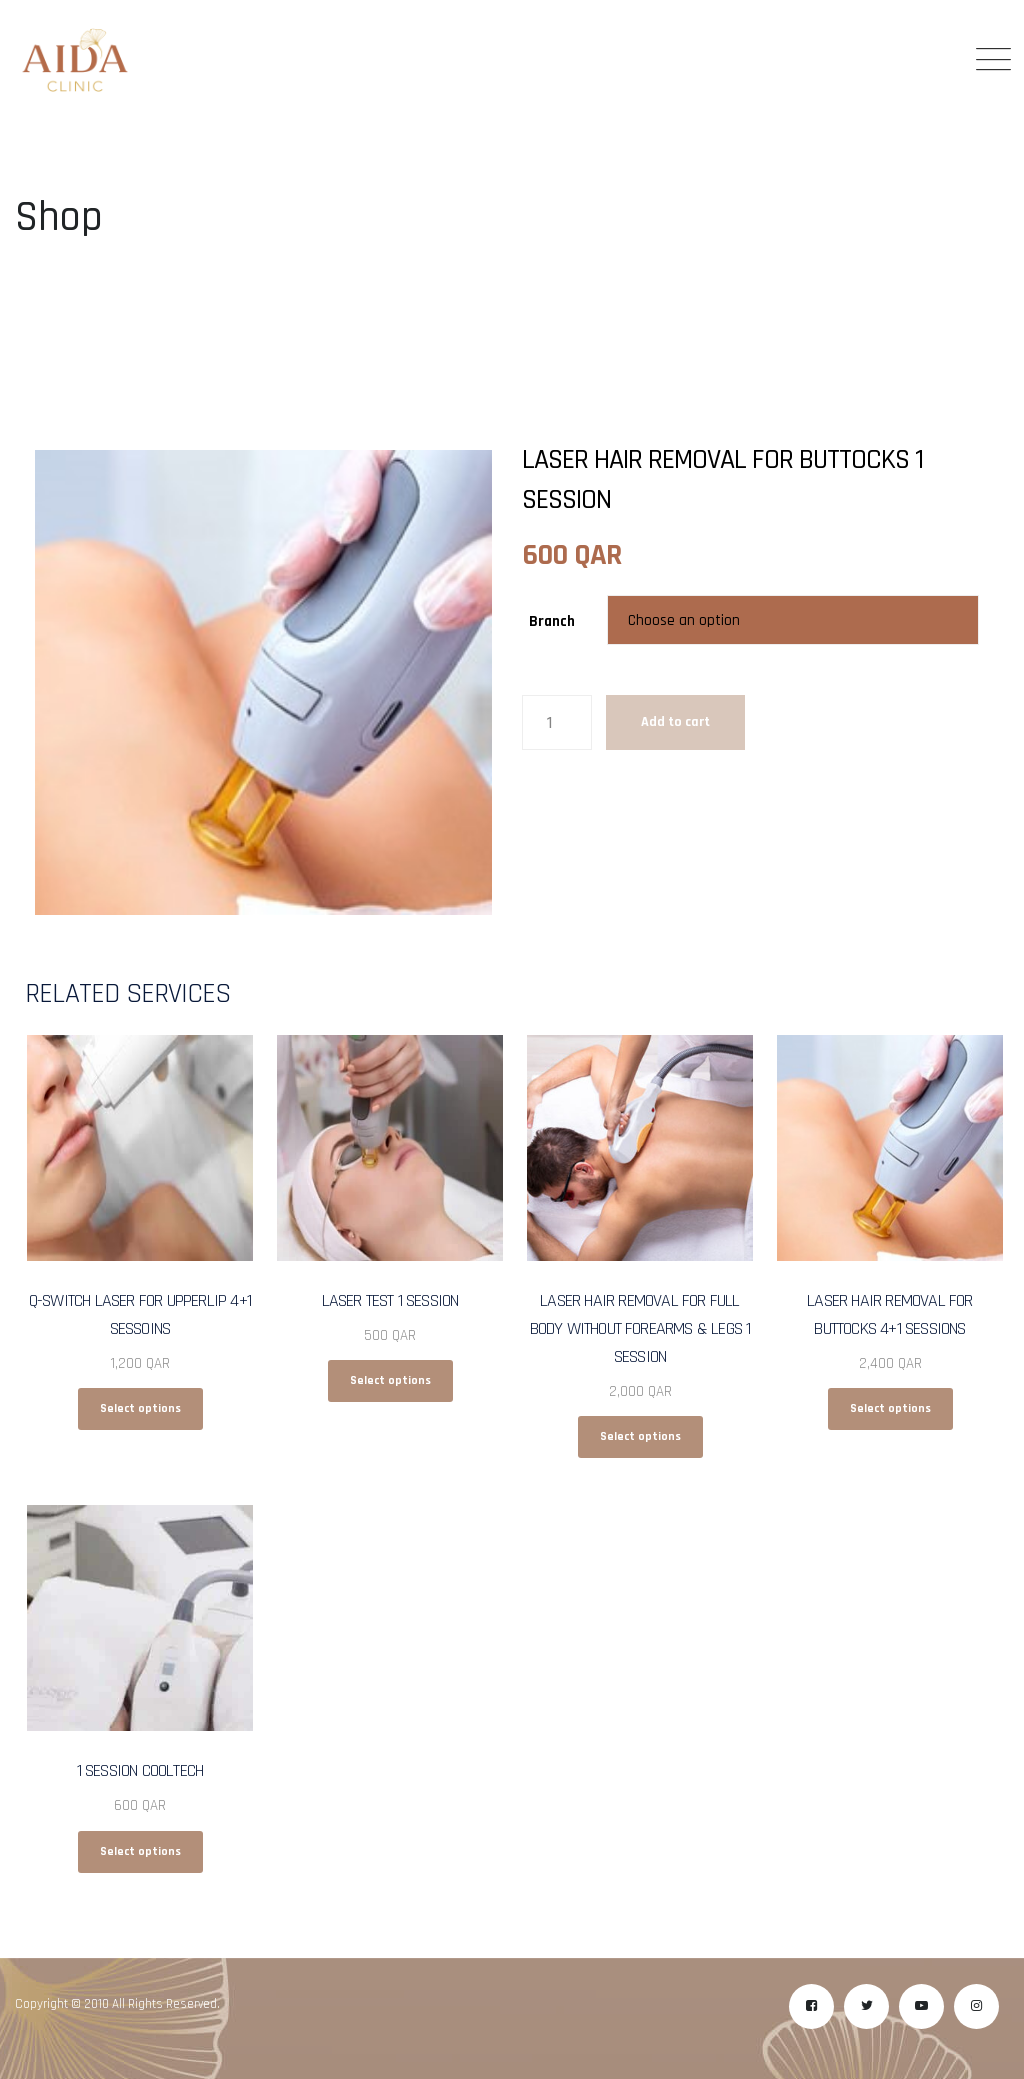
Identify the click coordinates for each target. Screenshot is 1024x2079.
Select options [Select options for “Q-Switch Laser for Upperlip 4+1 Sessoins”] (140, 1408)
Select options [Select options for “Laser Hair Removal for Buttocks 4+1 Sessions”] (890, 1408)
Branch (552, 621)
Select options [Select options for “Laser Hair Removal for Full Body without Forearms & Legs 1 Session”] (640, 1436)
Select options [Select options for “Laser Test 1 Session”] (390, 1380)
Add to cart (675, 722)
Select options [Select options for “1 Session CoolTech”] (140, 1851)
